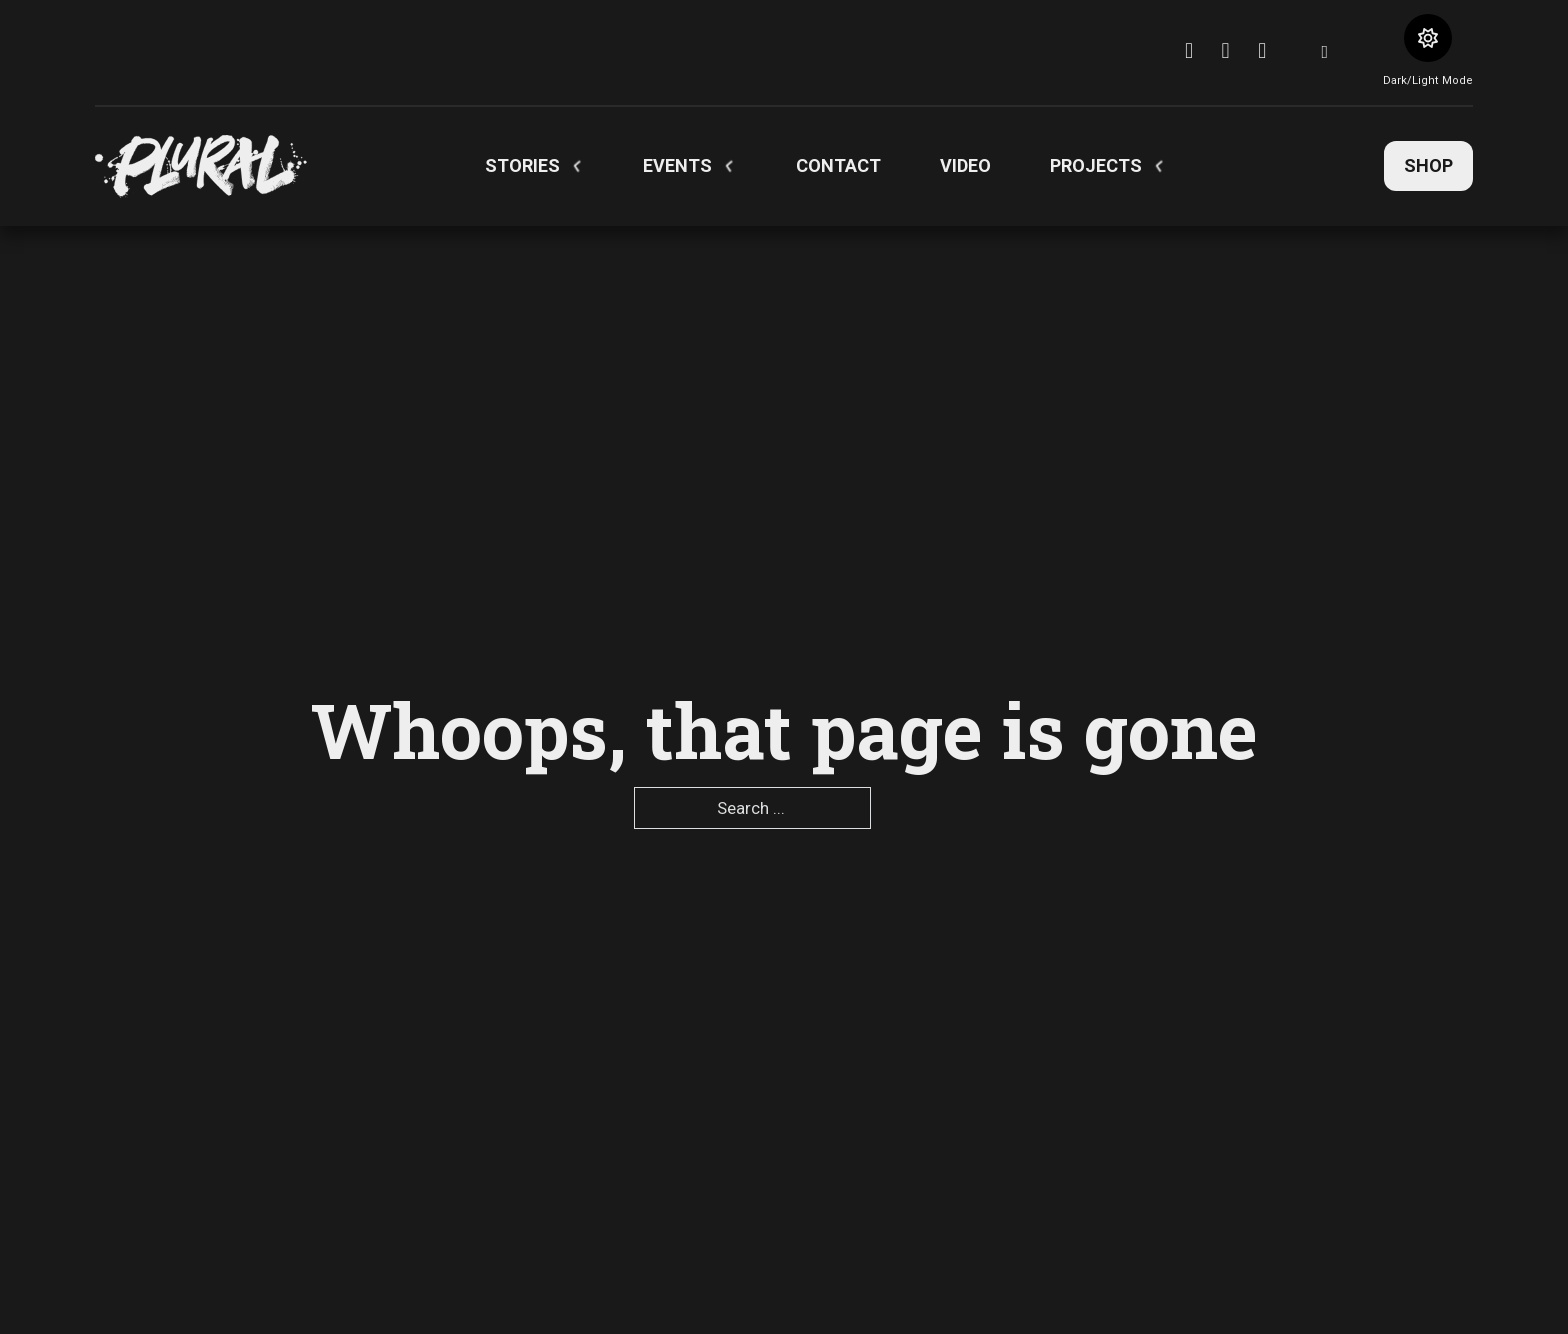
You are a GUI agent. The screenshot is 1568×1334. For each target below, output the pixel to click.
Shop (1428, 165)
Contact (838, 165)
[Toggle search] (1325, 52)
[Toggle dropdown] (577, 166)
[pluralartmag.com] (201, 166)
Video (965, 165)
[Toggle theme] (1428, 38)
